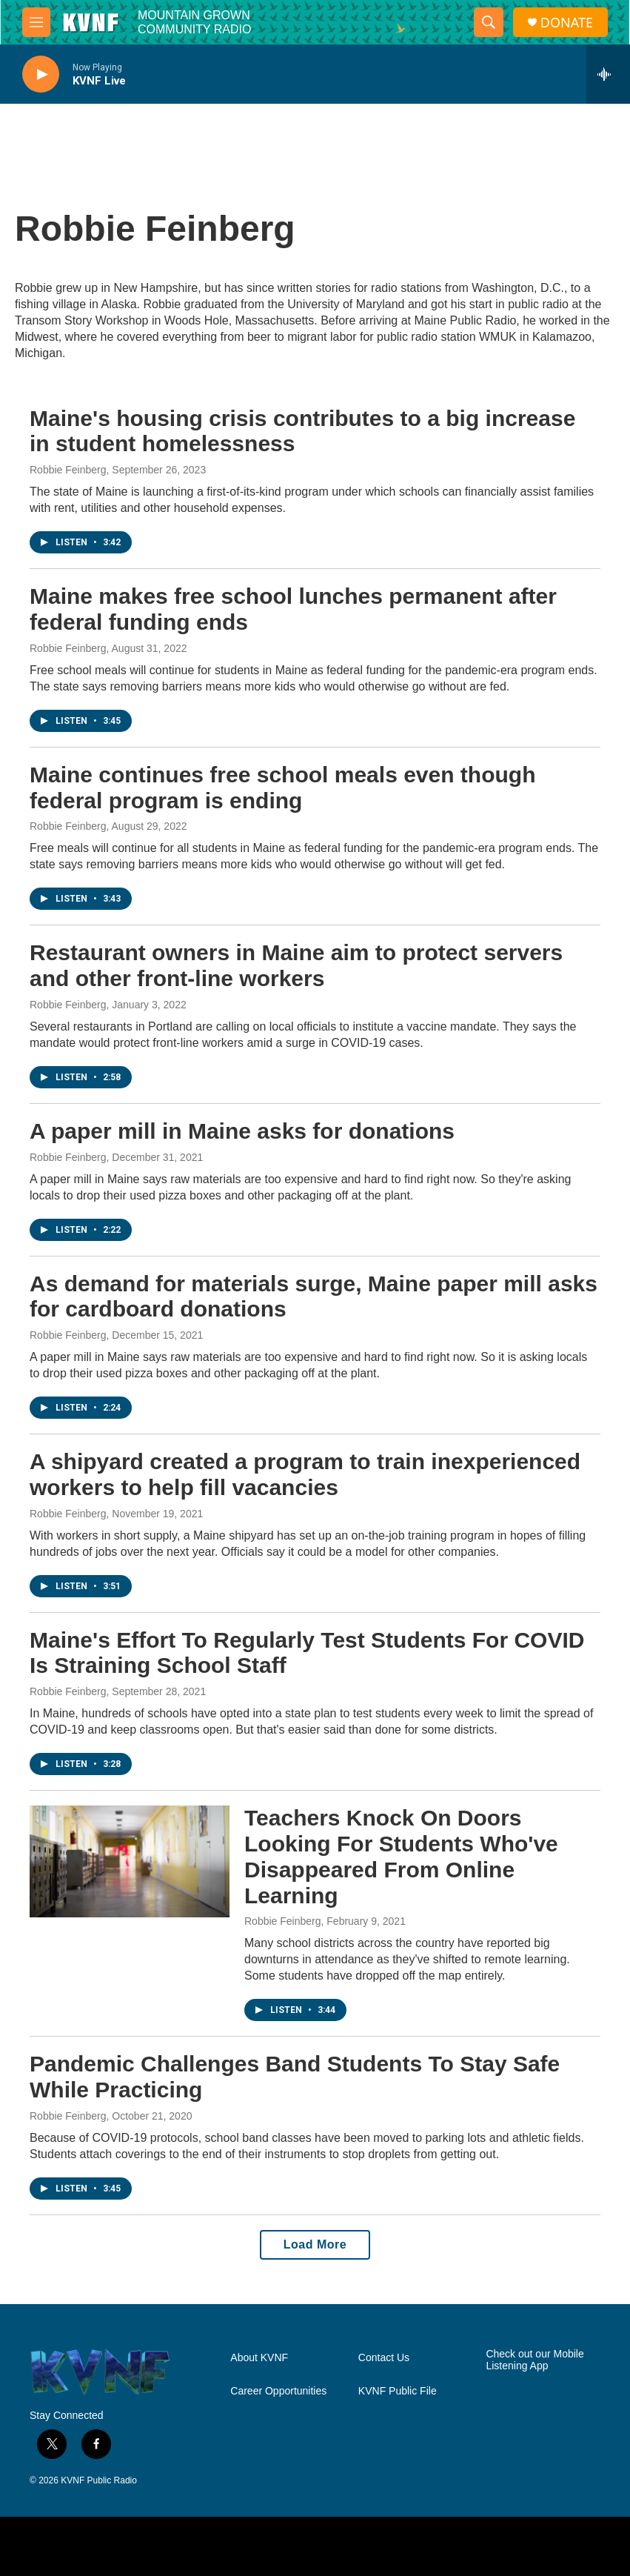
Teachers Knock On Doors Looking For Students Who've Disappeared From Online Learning (401, 1856)
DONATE (566, 22)
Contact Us (383, 2357)
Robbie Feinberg (68, 470)
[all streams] (608, 74)
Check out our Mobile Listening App (534, 2360)
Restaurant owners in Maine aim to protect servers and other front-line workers (296, 965)
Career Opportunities (278, 2391)
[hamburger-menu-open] (36, 22)
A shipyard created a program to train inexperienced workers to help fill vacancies (305, 1474)
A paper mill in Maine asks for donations (242, 1131)
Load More (315, 2244)
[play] (41, 74)
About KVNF (259, 2357)
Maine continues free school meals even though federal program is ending (282, 787)
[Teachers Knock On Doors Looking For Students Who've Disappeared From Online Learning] (129, 1861)
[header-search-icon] (488, 22)
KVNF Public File (397, 2391)
